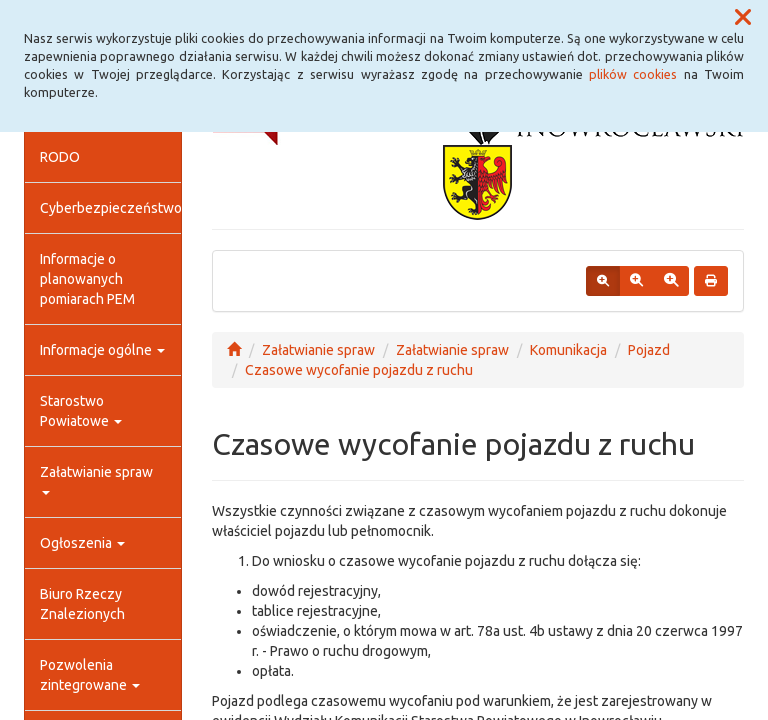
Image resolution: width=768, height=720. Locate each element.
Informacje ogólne (102, 350)
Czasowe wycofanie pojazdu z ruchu (359, 370)
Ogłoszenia (82, 543)
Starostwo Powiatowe (81, 411)
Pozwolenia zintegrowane (90, 675)
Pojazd (649, 350)
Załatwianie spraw (96, 479)
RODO (60, 157)
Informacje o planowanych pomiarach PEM (87, 279)
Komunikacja (568, 350)
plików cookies (633, 74)
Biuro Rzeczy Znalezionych (82, 604)
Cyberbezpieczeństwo (110, 208)
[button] (743, 18)
